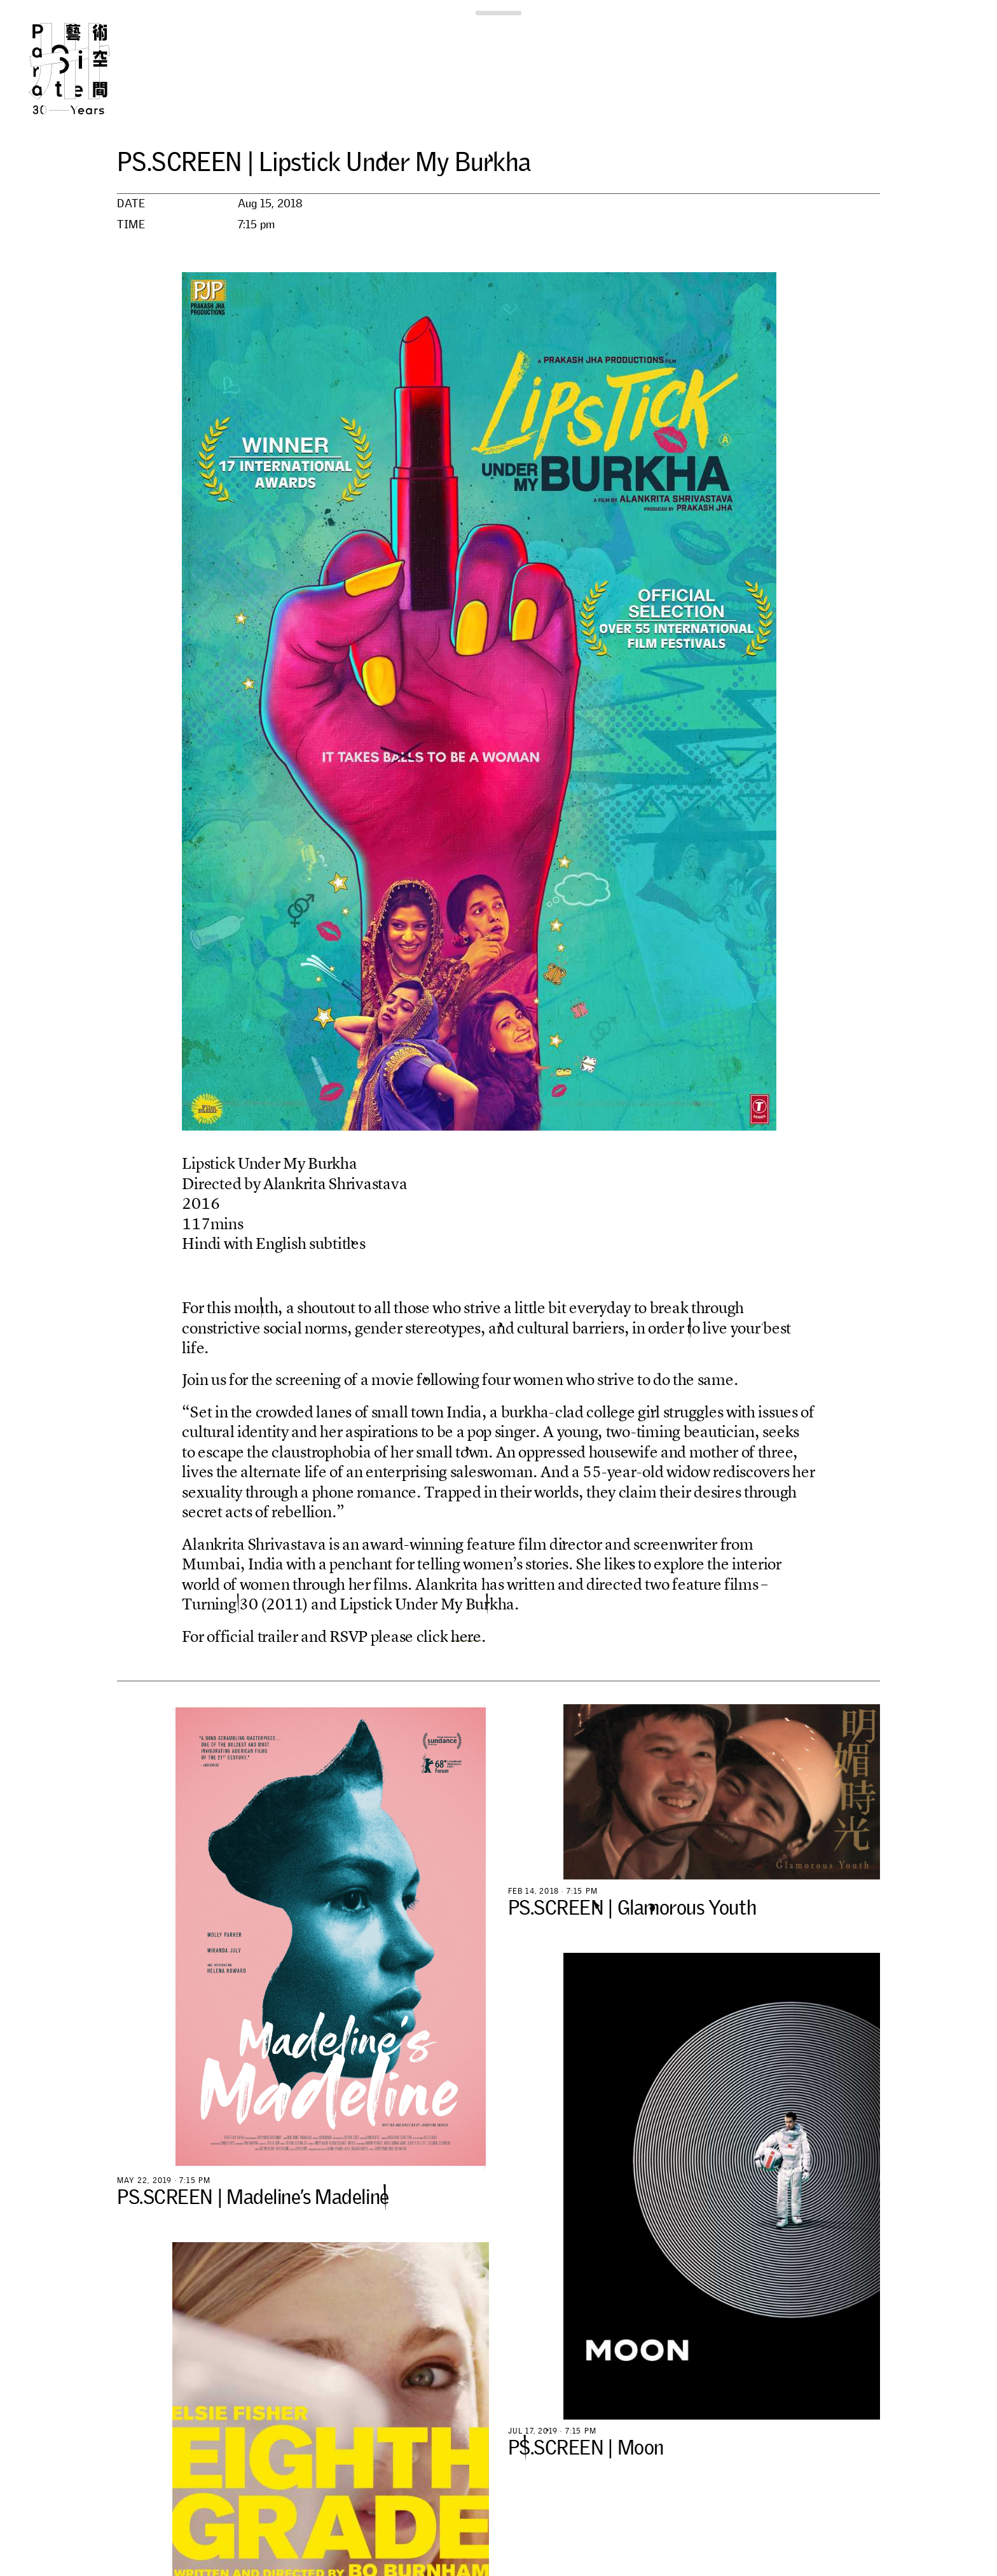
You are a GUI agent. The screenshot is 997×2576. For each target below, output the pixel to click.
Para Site (90, 68)
